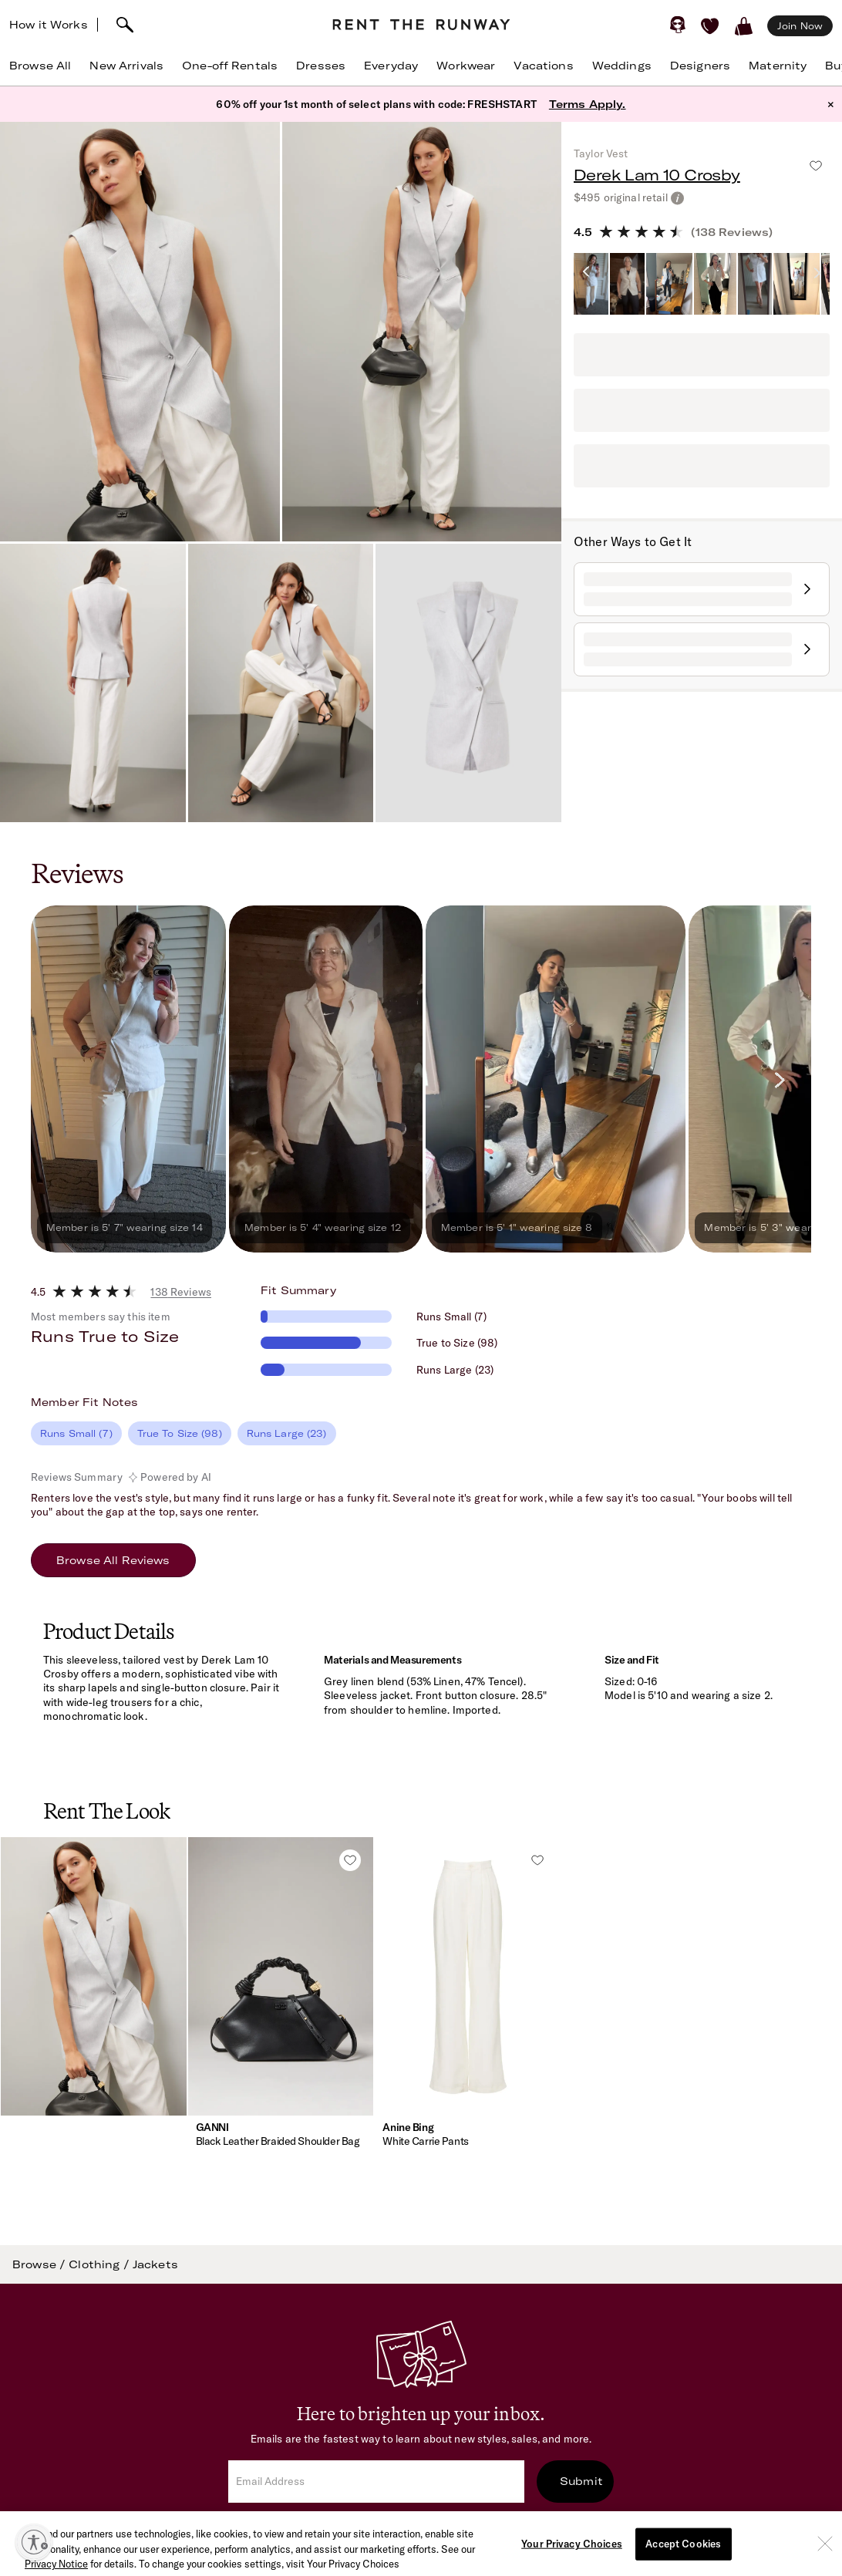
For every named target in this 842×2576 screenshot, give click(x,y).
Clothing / (101, 2264)
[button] (93, 2010)
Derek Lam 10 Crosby (657, 174)
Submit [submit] (581, 2481)
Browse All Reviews (113, 1560)
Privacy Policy (552, 2524)
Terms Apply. (587, 104)
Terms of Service (452, 2524)
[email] (376, 2481)
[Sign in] (677, 24)
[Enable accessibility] (33, 2542)
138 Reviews (180, 1292)
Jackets (155, 2264)
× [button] (830, 104)
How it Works (48, 25)
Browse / (40, 2264)
